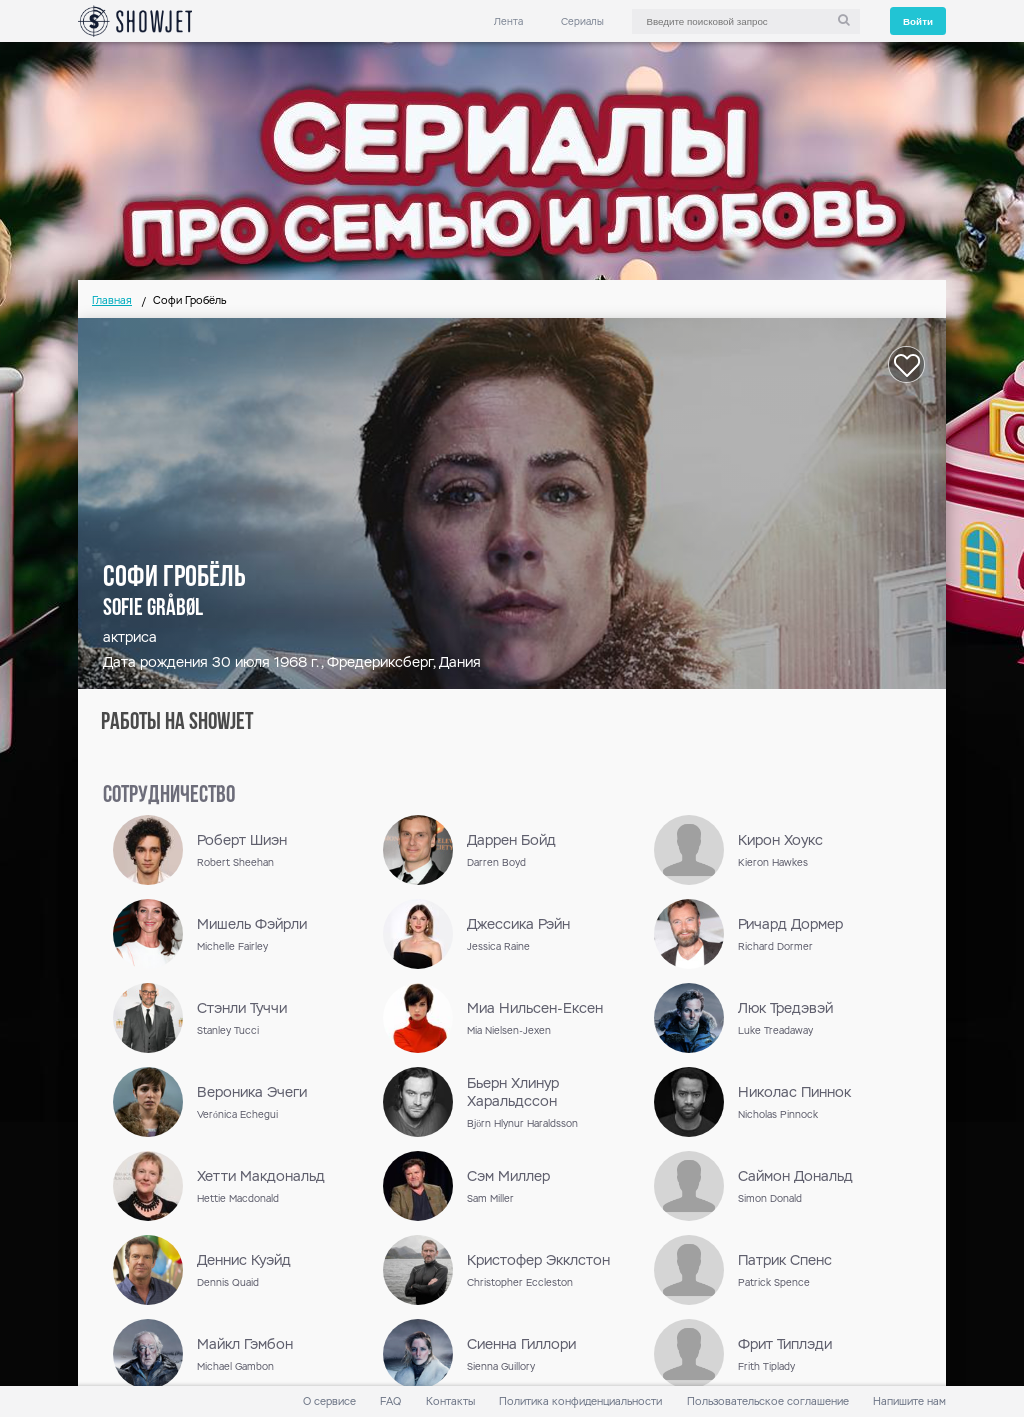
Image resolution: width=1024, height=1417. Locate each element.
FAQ (390, 1401)
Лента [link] (508, 21)
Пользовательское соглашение (768, 1401)
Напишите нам (909, 1401)
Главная (112, 300)
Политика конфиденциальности (580, 1401)
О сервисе (329, 1401)
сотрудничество (169, 796)
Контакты (450, 1401)
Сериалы (582, 21)
